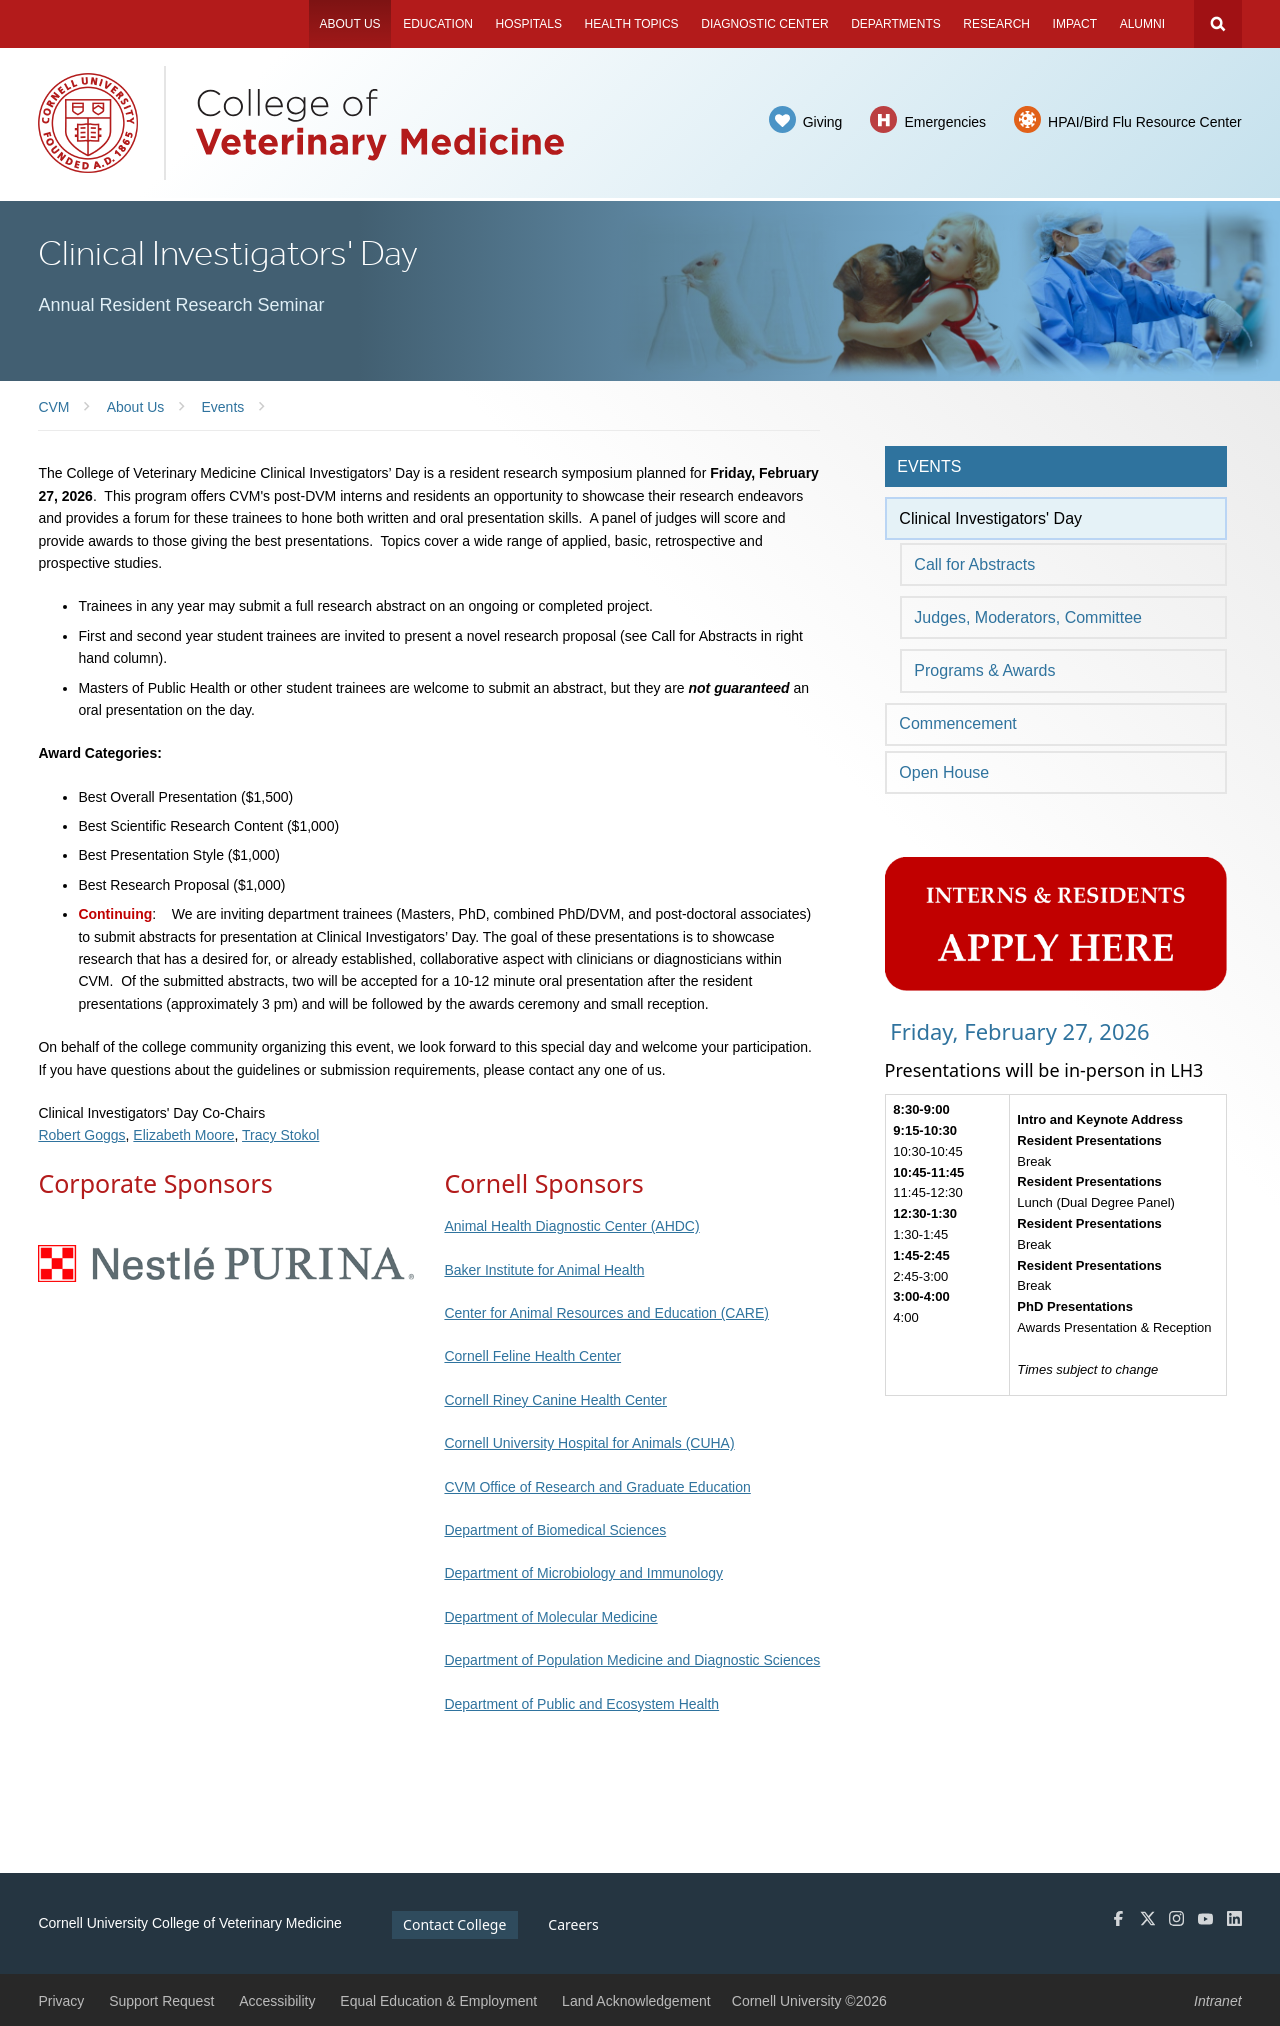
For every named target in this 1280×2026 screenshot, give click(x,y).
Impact (1075, 24)
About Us (349, 24)
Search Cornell (1218, 24)
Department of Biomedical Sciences (555, 1530)
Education (438, 24)
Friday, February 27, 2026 (1017, 1031)
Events (929, 466)
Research (996, 24)
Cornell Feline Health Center (532, 1356)
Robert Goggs (81, 1135)
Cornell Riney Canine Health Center (555, 1400)
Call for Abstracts (974, 564)
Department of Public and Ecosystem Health (581, 1704)
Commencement (957, 723)
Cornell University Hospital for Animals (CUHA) (589, 1443)
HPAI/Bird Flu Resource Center (1144, 122)
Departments (896, 24)
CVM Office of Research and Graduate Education (597, 1487)
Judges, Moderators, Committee (1028, 617)
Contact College (454, 1924)
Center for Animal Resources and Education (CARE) (606, 1313)
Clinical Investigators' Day (990, 518)
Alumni (1142, 24)
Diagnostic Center (764, 24)
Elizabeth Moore (183, 1135)
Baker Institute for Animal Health (544, 1270)
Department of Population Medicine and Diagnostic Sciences (632, 1660)
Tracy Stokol (280, 1135)
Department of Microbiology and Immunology (583, 1573)
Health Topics (632, 24)
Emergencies (945, 122)
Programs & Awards (984, 670)
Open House (944, 772)
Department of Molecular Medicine (550, 1617)
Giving (823, 122)
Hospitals (529, 24)
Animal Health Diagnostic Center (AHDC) (571, 1226)
